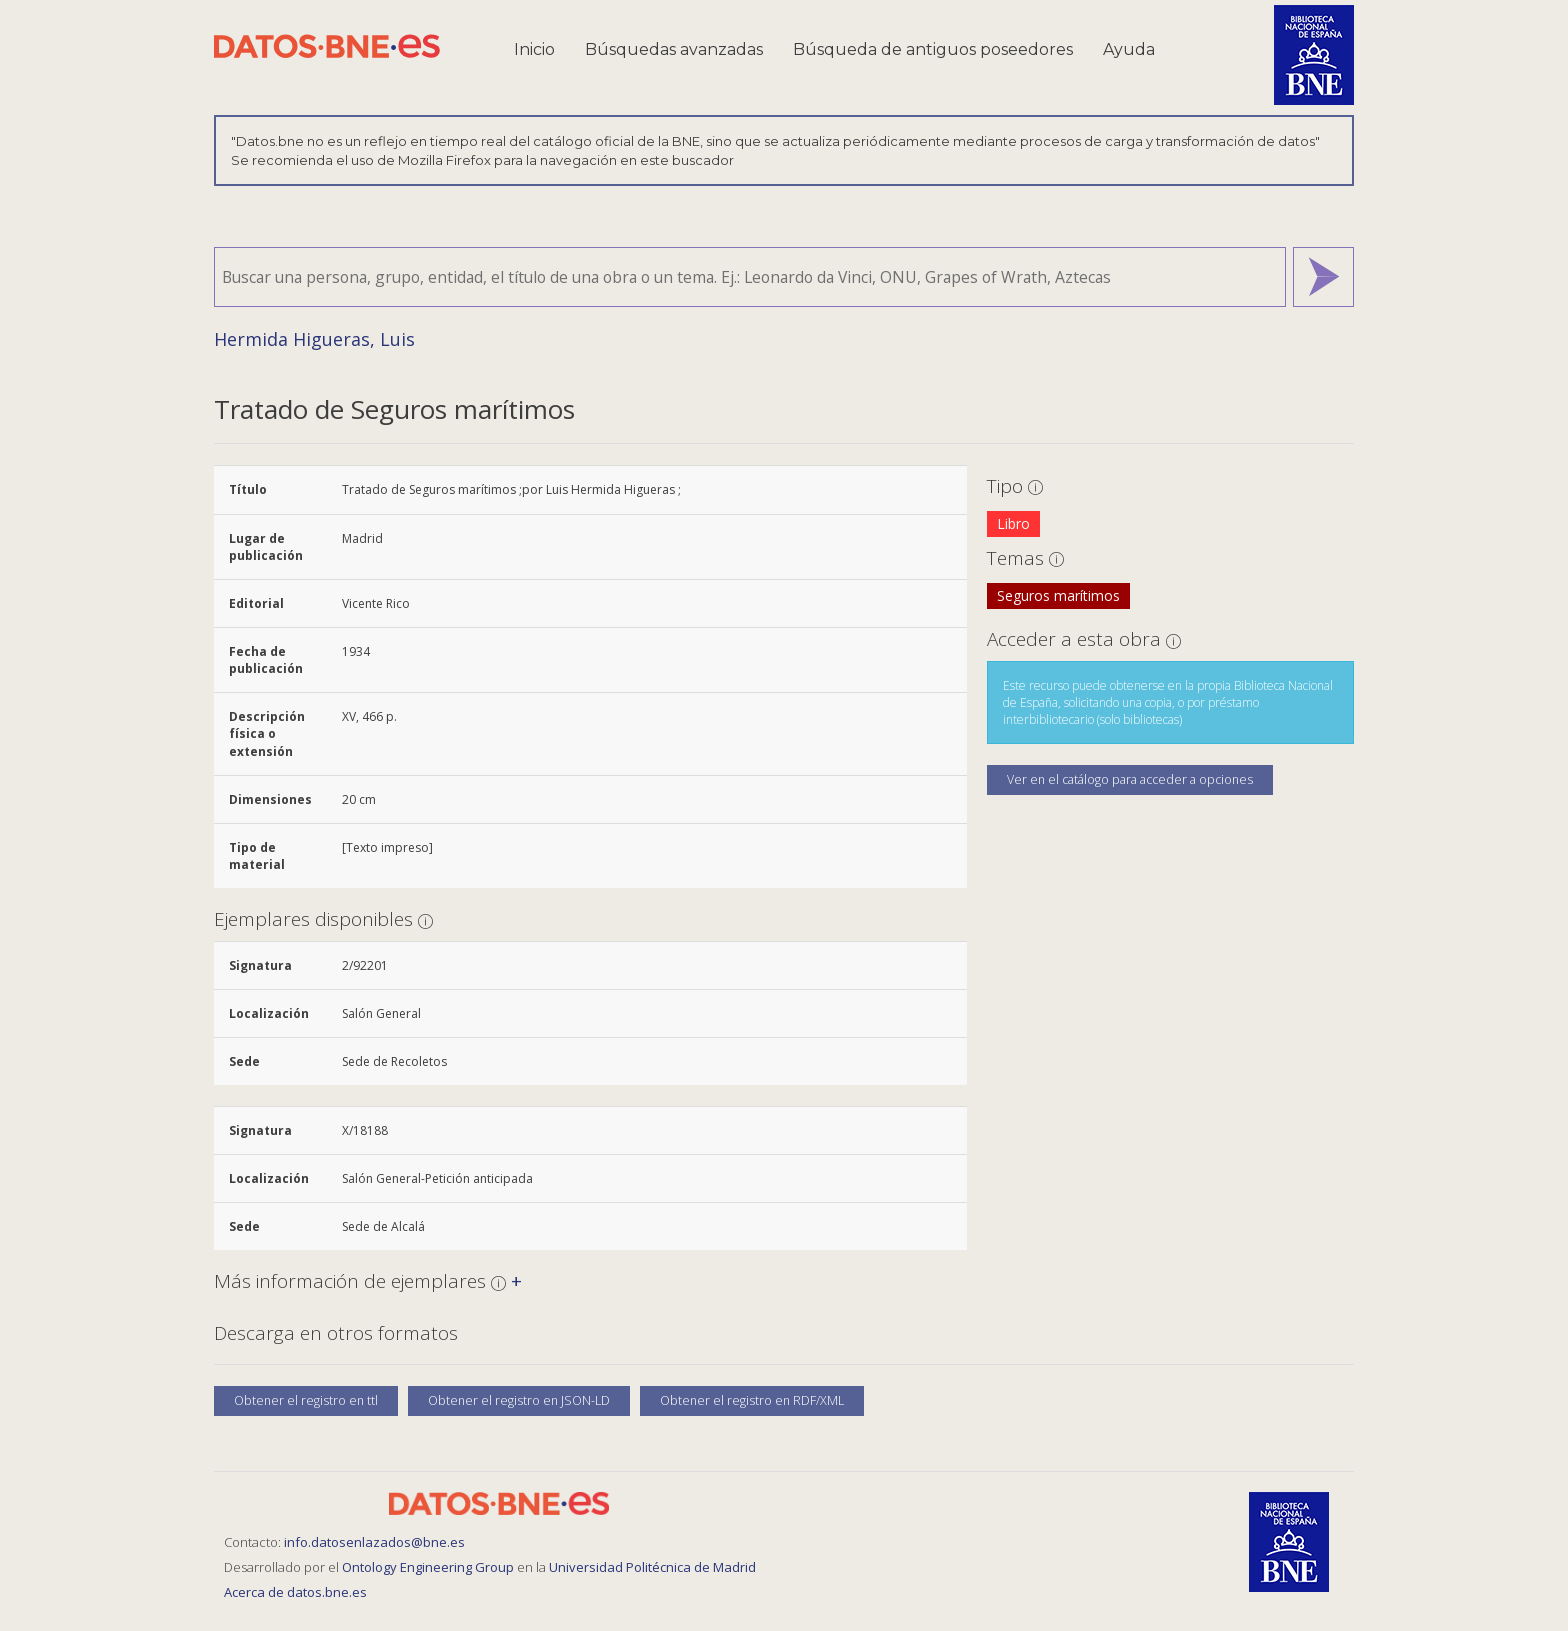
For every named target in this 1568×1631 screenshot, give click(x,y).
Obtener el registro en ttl (306, 1400)
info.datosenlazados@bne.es (374, 1542)
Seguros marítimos (1058, 595)
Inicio (534, 49)
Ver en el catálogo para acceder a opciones (1130, 779)
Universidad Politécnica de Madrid (652, 1567)
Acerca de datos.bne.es (295, 1592)
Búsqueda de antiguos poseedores (933, 49)
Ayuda (1129, 49)
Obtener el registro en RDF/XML (752, 1400)
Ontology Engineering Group (429, 1567)
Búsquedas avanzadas (674, 49)
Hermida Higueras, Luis (314, 339)
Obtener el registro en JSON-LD (519, 1400)
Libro (1013, 523)
